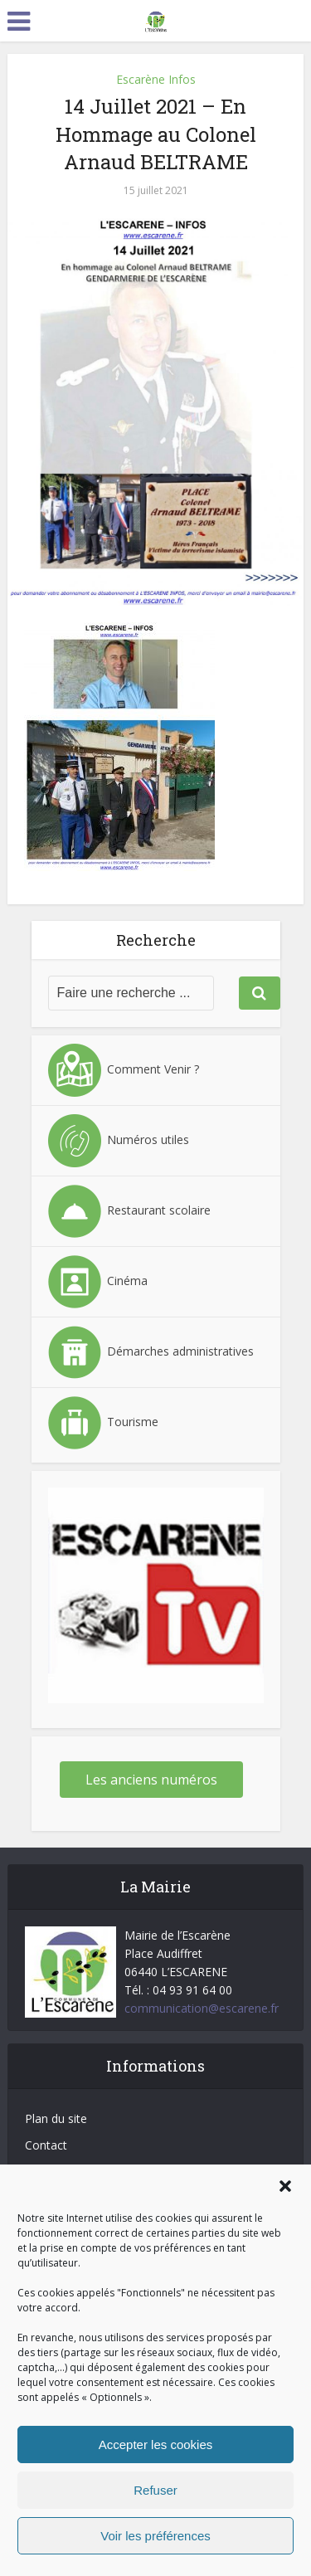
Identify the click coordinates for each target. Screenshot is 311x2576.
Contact (46, 2145)
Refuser (155, 2490)
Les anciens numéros (151, 1779)
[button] (285, 2186)
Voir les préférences (155, 2536)
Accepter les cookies (156, 2444)
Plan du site (56, 2118)
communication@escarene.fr (201, 2008)
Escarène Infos (156, 79)
